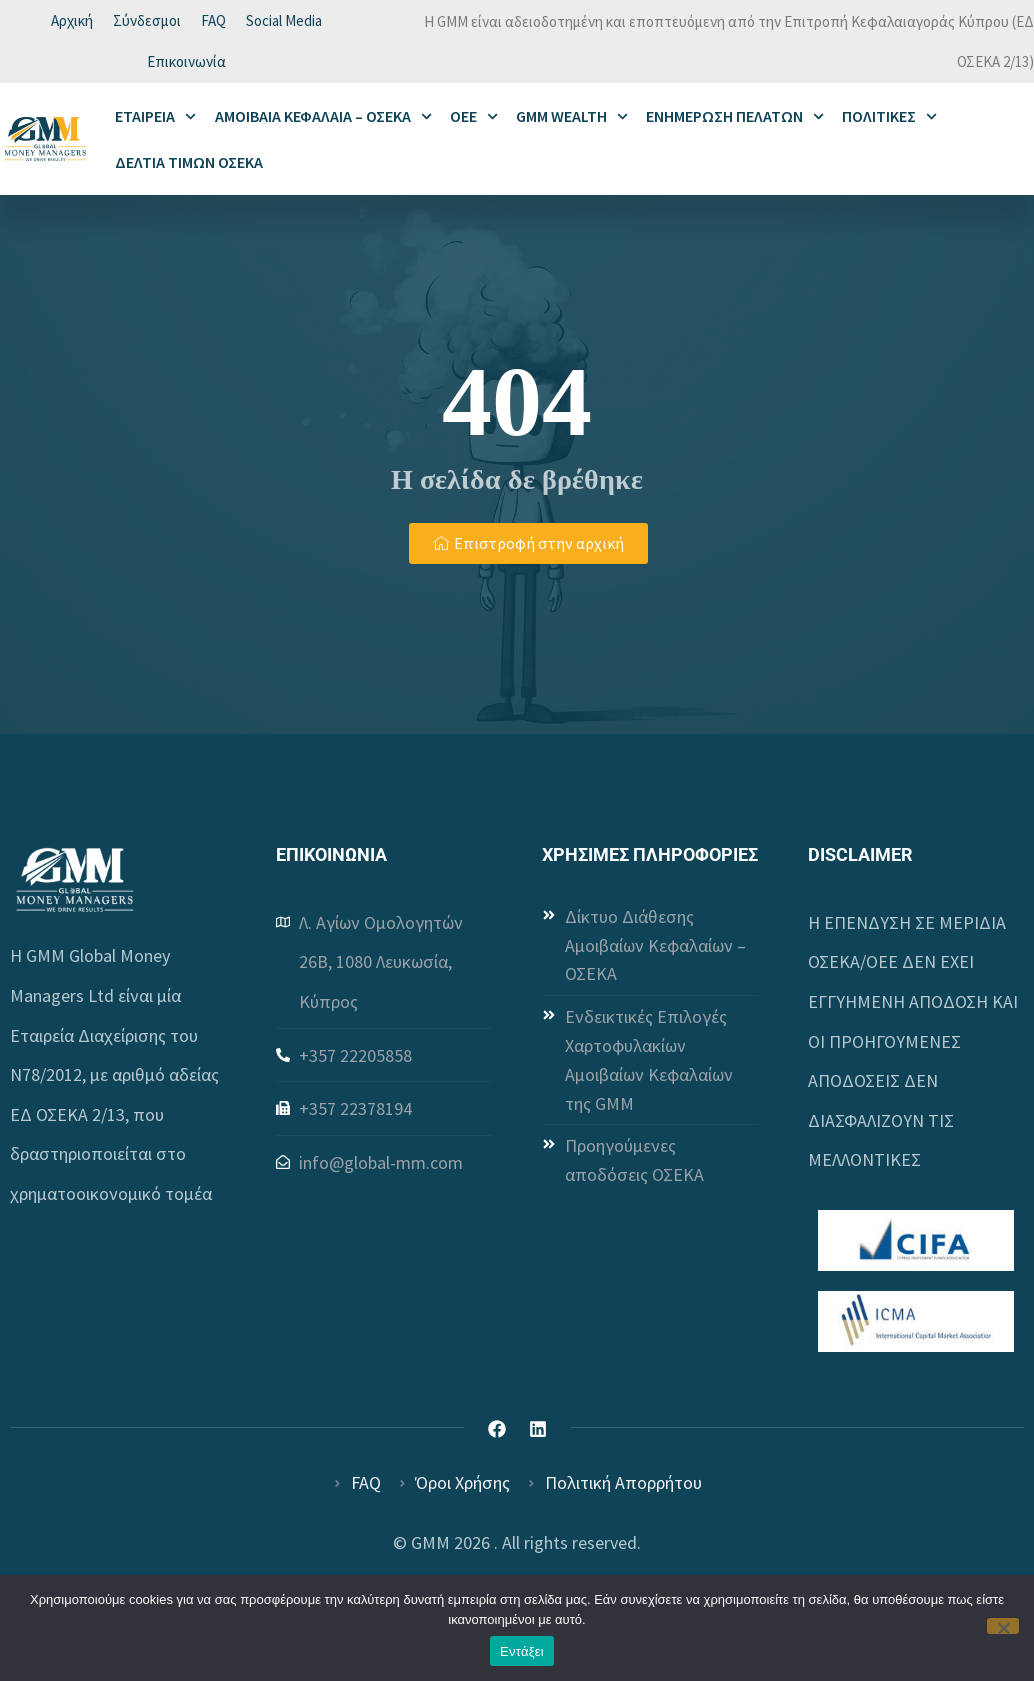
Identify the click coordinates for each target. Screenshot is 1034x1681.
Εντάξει (522, 1651)
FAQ (213, 22)
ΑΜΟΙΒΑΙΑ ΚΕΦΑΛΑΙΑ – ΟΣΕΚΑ (323, 124)
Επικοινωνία (186, 68)
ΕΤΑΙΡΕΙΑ (155, 124)
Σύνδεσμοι (147, 22)
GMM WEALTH (572, 124)
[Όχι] (1003, 1626)
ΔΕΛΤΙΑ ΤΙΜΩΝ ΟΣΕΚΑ (189, 171)
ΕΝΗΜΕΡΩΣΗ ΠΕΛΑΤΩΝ (735, 124)
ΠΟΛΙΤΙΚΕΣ (889, 124)
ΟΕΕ (474, 124)
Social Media (284, 22)
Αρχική (72, 22)
